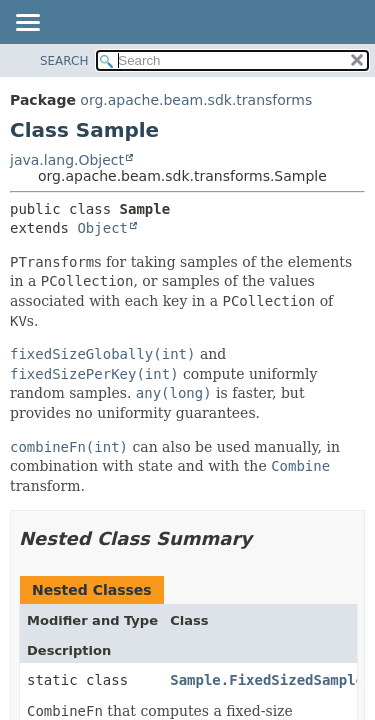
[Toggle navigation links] (27, 24)
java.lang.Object (67, 160)
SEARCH (64, 61)
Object (102, 228)
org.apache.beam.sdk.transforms (196, 100)
